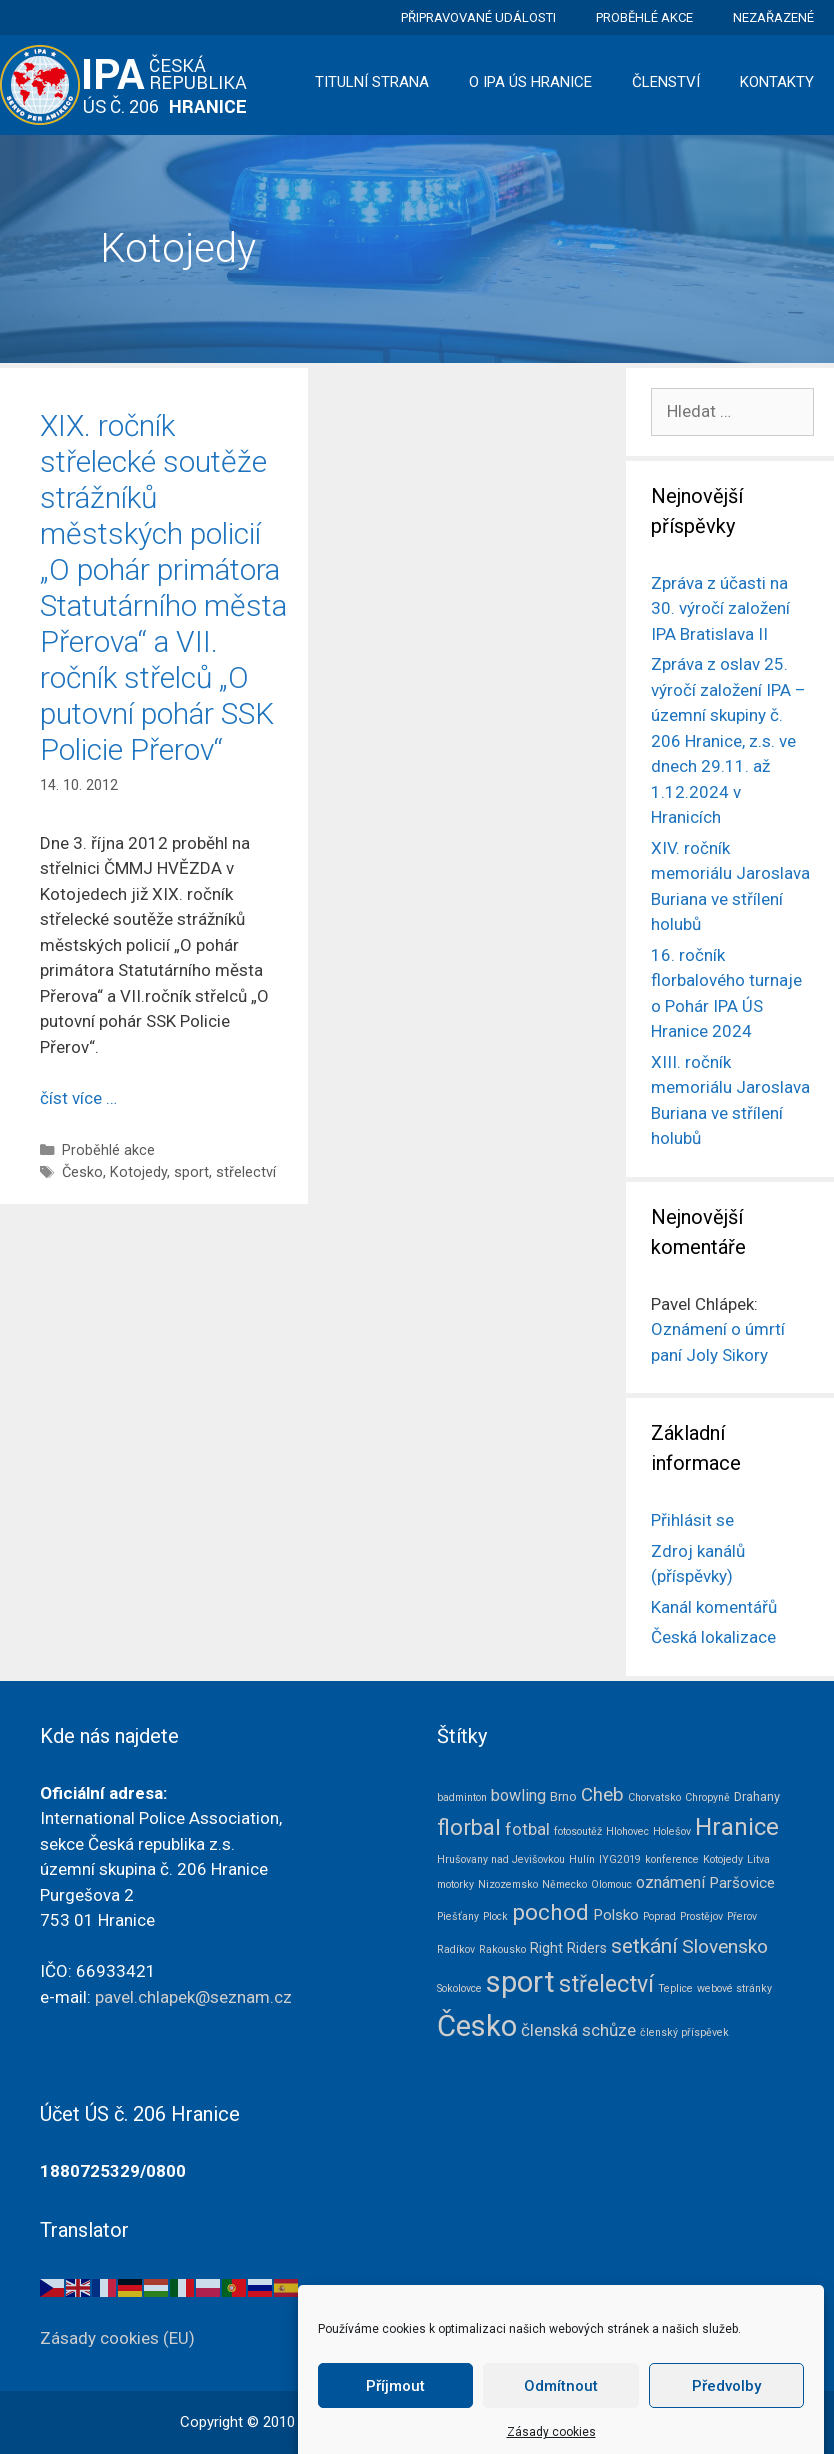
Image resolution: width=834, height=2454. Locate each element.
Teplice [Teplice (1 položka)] (675, 1988)
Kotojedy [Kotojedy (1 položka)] (723, 1859)
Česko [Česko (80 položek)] (477, 2026)
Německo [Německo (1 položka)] (564, 1884)
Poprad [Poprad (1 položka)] (659, 1916)
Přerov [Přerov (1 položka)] (742, 1916)
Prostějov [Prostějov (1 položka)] (701, 1916)
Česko (82, 1172)
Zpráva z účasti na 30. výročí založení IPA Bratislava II (720, 608)
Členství (666, 82)
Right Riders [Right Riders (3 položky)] (568, 1948)
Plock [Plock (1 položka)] (495, 1916)
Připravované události (478, 17)
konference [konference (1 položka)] (672, 1859)
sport (191, 1172)
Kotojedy (138, 1172)
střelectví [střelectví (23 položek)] (606, 1984)
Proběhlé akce (644, 17)
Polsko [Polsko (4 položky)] (616, 1915)
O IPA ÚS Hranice (530, 82)
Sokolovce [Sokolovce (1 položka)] (459, 1988)
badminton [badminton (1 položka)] (462, 1797)
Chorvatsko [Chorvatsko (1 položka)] (654, 1797)
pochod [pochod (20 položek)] (550, 1912)
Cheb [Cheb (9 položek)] (602, 1795)
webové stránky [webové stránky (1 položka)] (734, 1988)
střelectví (246, 1172)
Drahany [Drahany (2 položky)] (757, 1796)
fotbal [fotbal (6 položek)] (527, 1829)
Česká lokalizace (713, 1637)
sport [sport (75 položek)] (520, 1982)
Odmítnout (561, 2411)
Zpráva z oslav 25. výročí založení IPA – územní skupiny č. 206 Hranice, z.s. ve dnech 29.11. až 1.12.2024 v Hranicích (728, 740)
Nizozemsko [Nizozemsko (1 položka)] (508, 1884)
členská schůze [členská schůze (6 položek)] (578, 2030)
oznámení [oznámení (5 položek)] (670, 1882)
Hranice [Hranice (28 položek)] (737, 1827)
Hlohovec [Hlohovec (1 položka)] (627, 1831)
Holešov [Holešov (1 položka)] (672, 1831)
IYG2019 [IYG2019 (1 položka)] (620, 1859)
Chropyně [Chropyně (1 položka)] (707, 1797)
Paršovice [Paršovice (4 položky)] (742, 1883)
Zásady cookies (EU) (117, 2338)
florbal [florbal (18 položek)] (469, 1827)
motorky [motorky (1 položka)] (455, 1884)
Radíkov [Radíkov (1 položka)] (456, 1949)
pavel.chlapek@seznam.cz (193, 1997)
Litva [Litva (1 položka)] (758, 1859)
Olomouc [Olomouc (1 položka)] (611, 1884)
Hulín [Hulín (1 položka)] (582, 1859)
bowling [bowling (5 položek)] (518, 1795)
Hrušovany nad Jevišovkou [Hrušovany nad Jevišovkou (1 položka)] (501, 1859)
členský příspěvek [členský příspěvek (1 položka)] (684, 2032)
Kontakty (777, 82)
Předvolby (726, 2411)
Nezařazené (773, 17)
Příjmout (395, 2411)
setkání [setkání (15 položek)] (644, 1945)
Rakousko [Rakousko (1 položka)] (502, 1949)
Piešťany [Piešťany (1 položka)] (458, 1916)
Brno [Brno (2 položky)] (563, 1796)
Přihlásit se (692, 1520)
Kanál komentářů (714, 1607)
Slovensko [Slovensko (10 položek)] (725, 1946)
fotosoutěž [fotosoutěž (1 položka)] (578, 1831)
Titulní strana (372, 82)
